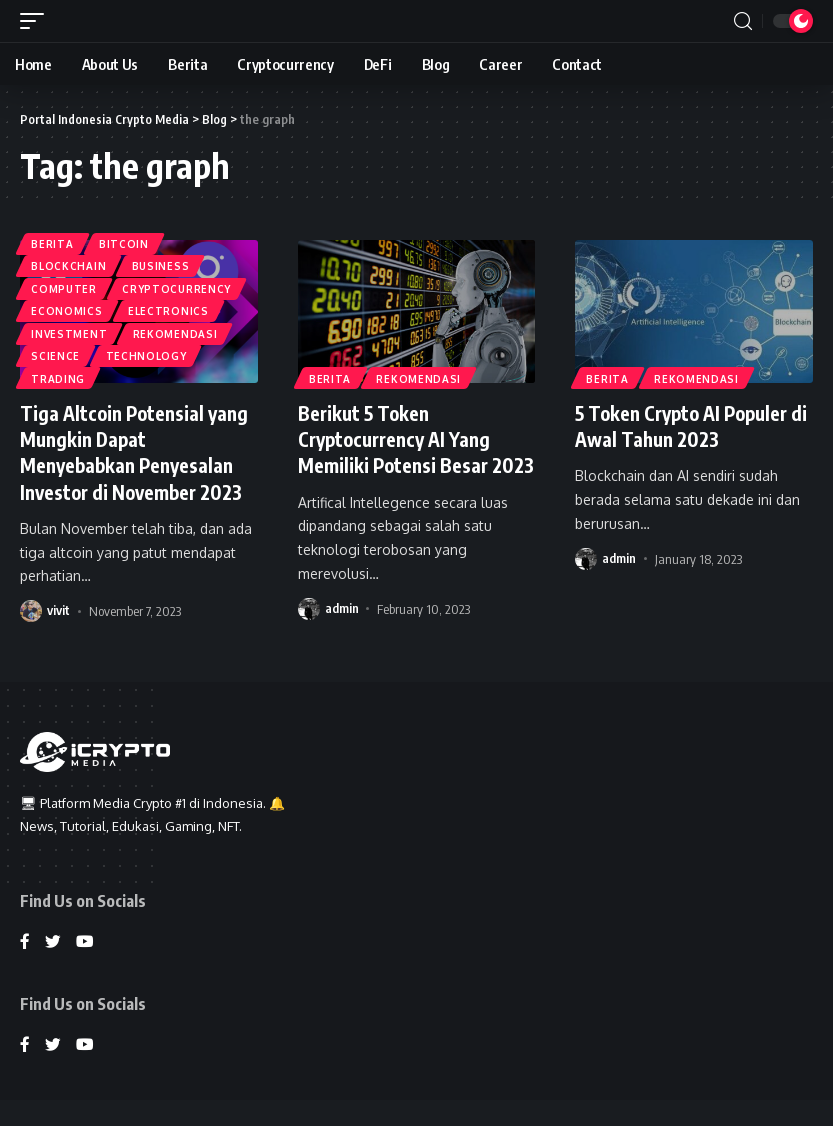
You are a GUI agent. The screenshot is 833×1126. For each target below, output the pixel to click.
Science (56, 354)
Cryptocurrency (179, 282)
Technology (148, 354)
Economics (67, 306)
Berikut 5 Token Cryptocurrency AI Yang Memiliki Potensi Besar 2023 (399, 451)
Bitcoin (126, 234)
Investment (70, 330)
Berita (53, 234)
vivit (58, 610)
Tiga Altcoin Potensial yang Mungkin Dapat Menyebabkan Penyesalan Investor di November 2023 (135, 451)
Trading (59, 378)
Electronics (170, 306)
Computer (65, 282)
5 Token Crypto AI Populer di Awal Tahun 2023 (687, 425)
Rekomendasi (177, 330)
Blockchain (69, 258)
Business (163, 258)
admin (342, 634)
